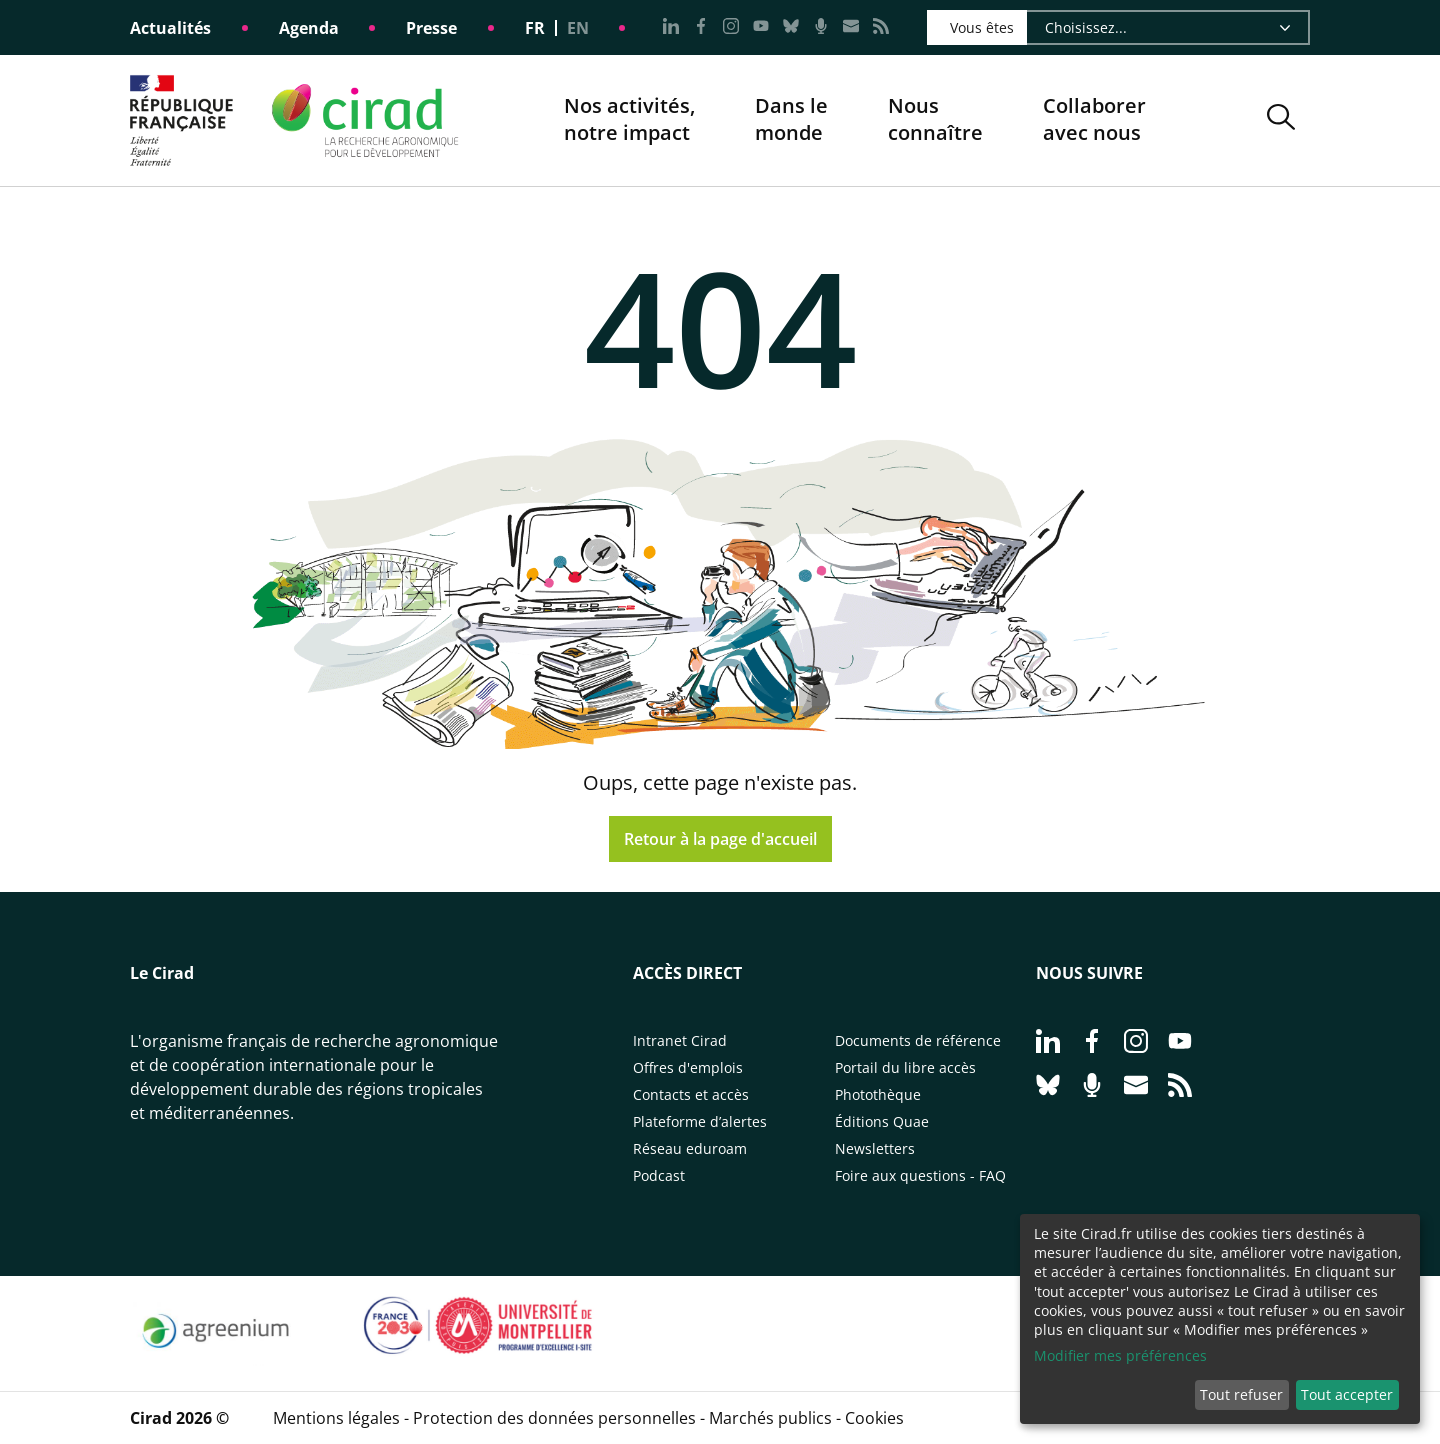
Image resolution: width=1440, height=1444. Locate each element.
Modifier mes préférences (1120, 1355)
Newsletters (875, 1148)
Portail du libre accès (905, 1067)
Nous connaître (935, 120)
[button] (1281, 120)
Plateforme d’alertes (700, 1121)
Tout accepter (1347, 1394)
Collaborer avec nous (1094, 119)
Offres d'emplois (688, 1067)
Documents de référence (918, 1040)
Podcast (659, 1175)
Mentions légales (336, 1418)
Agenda (309, 28)
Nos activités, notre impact (629, 120)
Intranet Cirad (680, 1040)
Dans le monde (791, 119)
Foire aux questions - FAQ (920, 1175)
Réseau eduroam (690, 1148)
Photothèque (878, 1094)
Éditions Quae (882, 1121)
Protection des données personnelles (554, 1418)
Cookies (874, 1418)
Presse (431, 28)
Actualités (170, 28)
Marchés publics (770, 1418)
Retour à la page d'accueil (720, 839)
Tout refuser (1241, 1394)
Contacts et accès (691, 1094)
